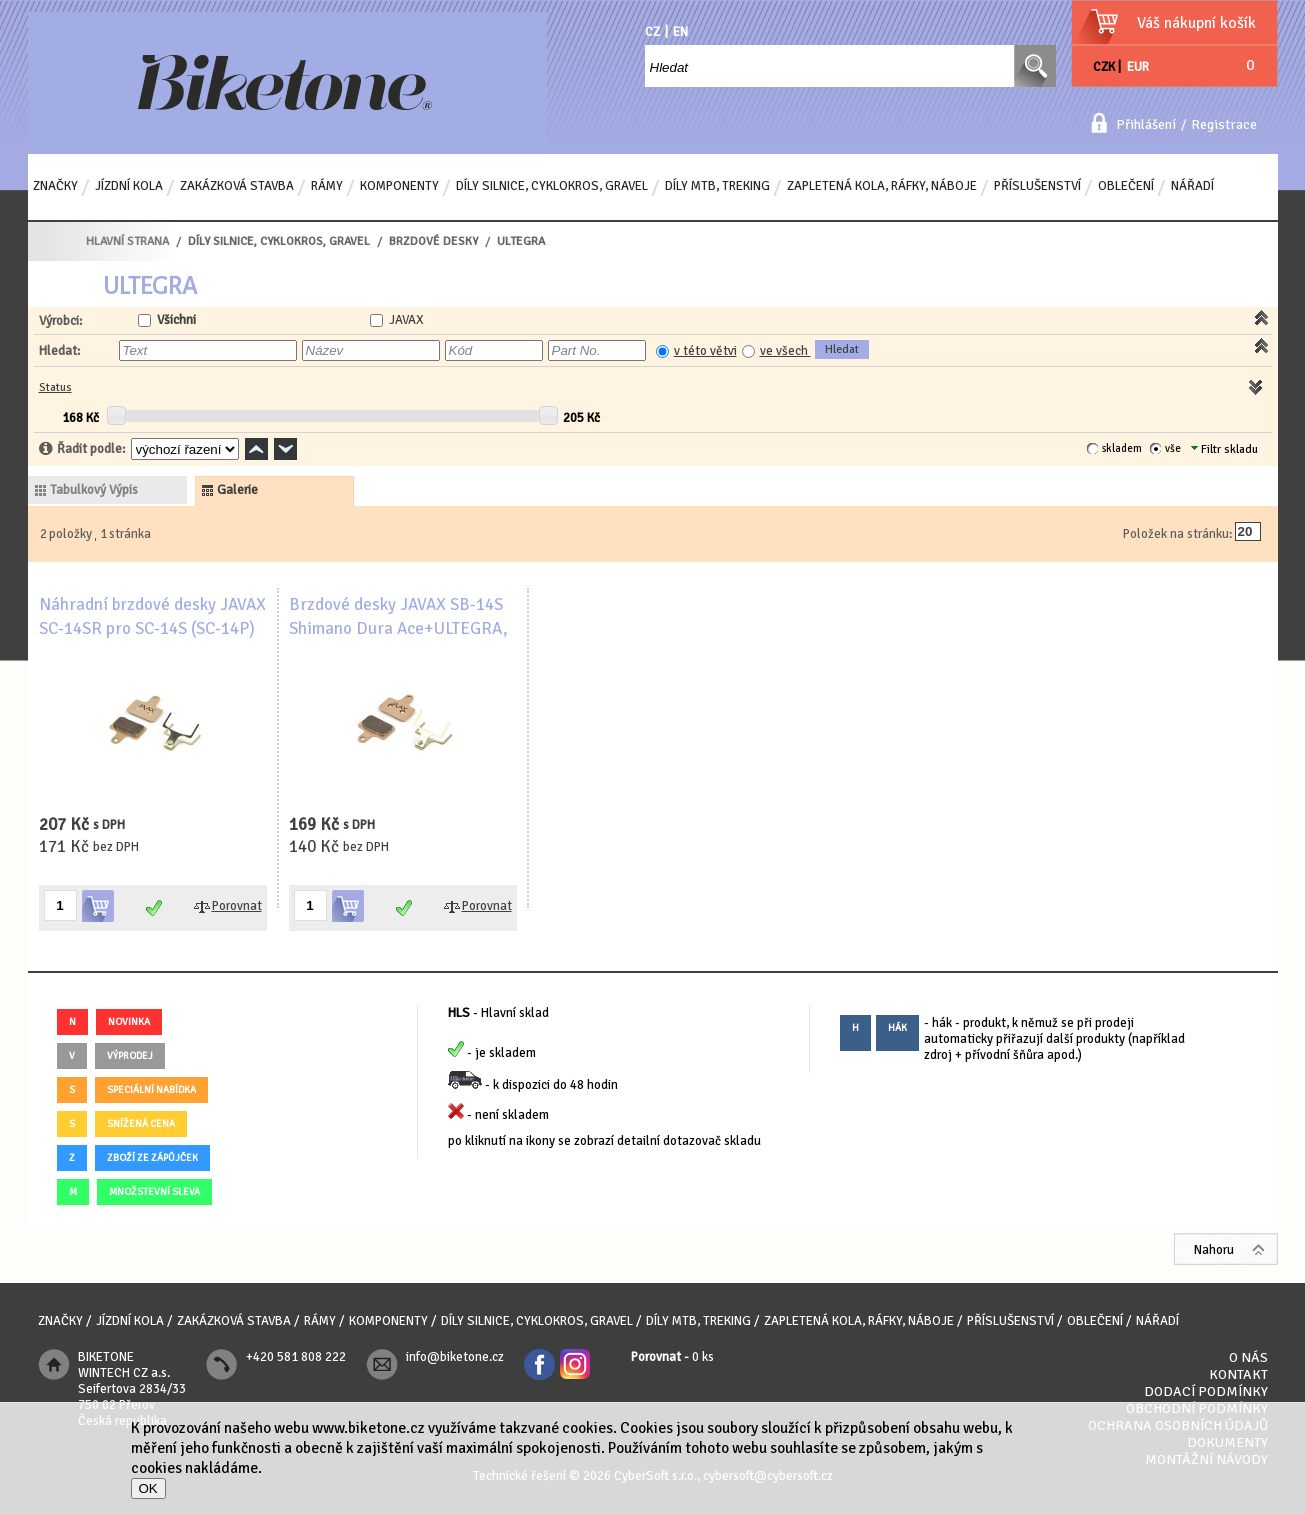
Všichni (176, 320)
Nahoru (1214, 1250)
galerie (237, 490)
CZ (652, 32)
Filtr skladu (1224, 449)
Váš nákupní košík (1196, 23)
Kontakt (1238, 1374)
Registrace (1224, 124)
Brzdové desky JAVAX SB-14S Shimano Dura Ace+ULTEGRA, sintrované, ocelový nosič (398, 628)
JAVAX (406, 320)
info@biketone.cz (455, 1357)
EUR (1138, 67)
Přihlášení (1146, 124)
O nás (1248, 1357)
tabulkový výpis (94, 490)
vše (1173, 448)
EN (680, 32)
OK (148, 1488)
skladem (1122, 448)
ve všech (785, 351)
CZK (1104, 67)
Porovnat (237, 906)
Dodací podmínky (1206, 1391)
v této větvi (705, 351)
